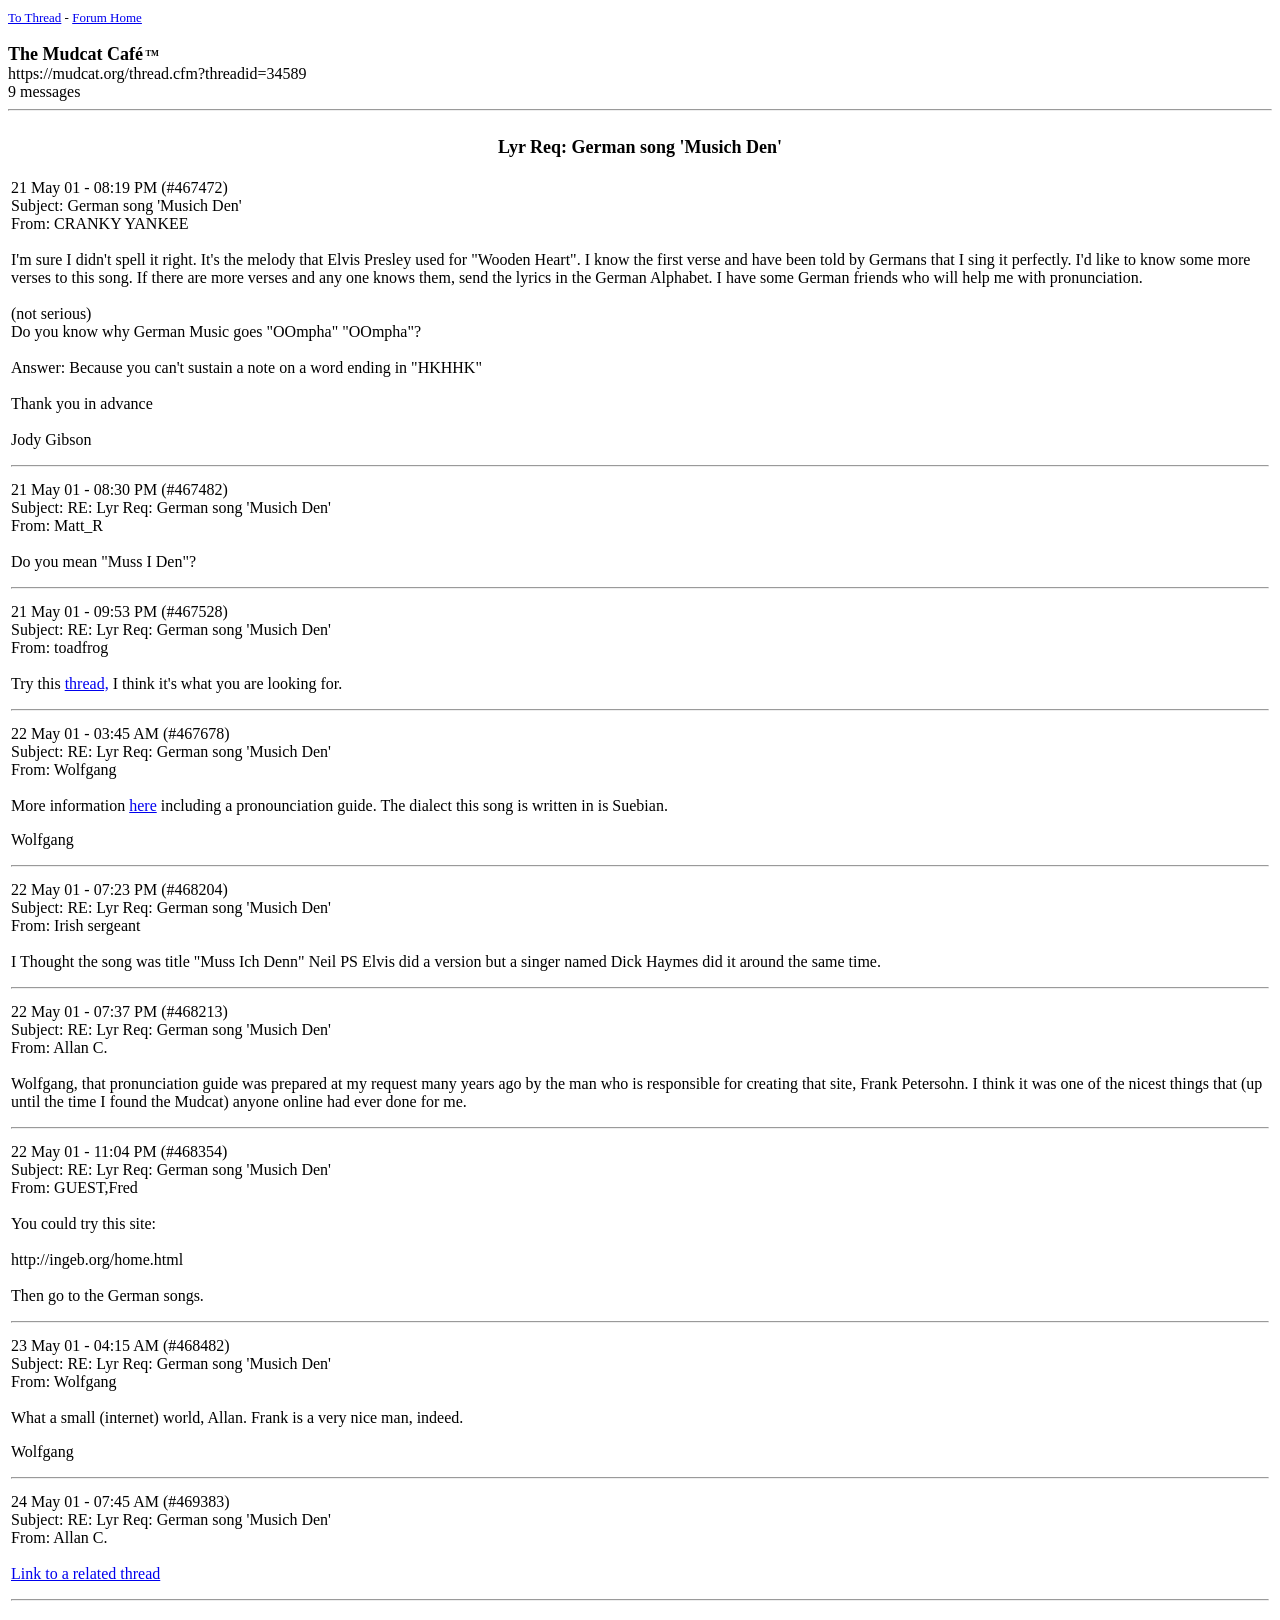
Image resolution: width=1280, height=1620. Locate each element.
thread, (87, 683)
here (143, 805)
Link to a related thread (85, 1573)
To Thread (34, 17)
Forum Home (107, 17)
